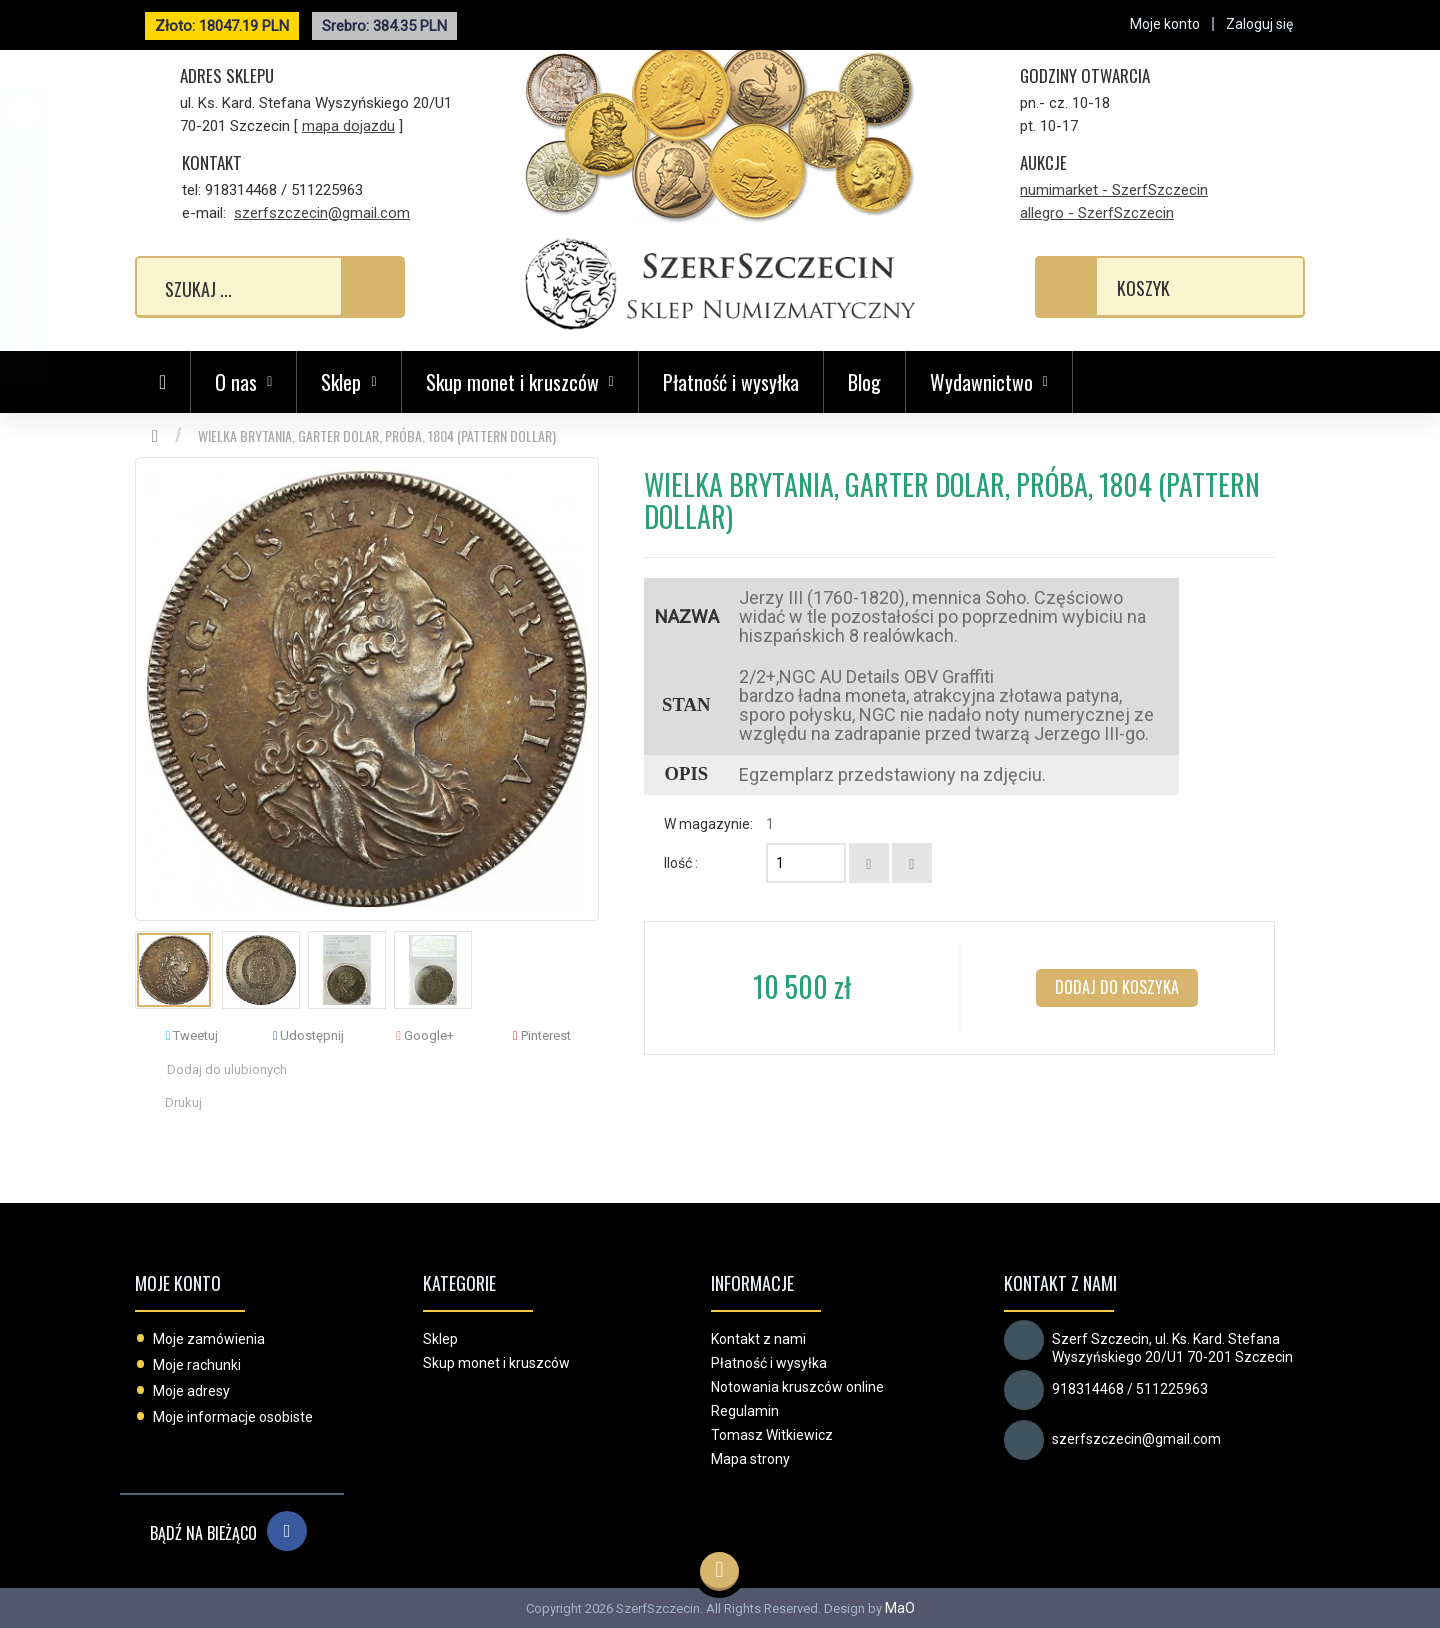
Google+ (425, 1035)
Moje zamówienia (209, 1339)
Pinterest (542, 1035)
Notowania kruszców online (797, 1387)
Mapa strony (750, 1459)
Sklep (440, 1339)
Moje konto (178, 1283)
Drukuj (183, 1102)
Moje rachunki (197, 1365)
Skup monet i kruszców (496, 1363)
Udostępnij (309, 1035)
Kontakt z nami (758, 1339)
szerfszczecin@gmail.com (322, 213)
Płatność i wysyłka (731, 382)
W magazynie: (708, 824)
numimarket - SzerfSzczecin (1114, 190)
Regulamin (745, 1411)
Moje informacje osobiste (233, 1417)
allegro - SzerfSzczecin (1097, 213)
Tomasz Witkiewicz (772, 1435)
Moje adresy (191, 1391)
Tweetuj (191, 1035)
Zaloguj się (1259, 24)
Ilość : (681, 863)
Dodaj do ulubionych (227, 1069)
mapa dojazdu (348, 126)
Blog (864, 382)
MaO (900, 1608)
